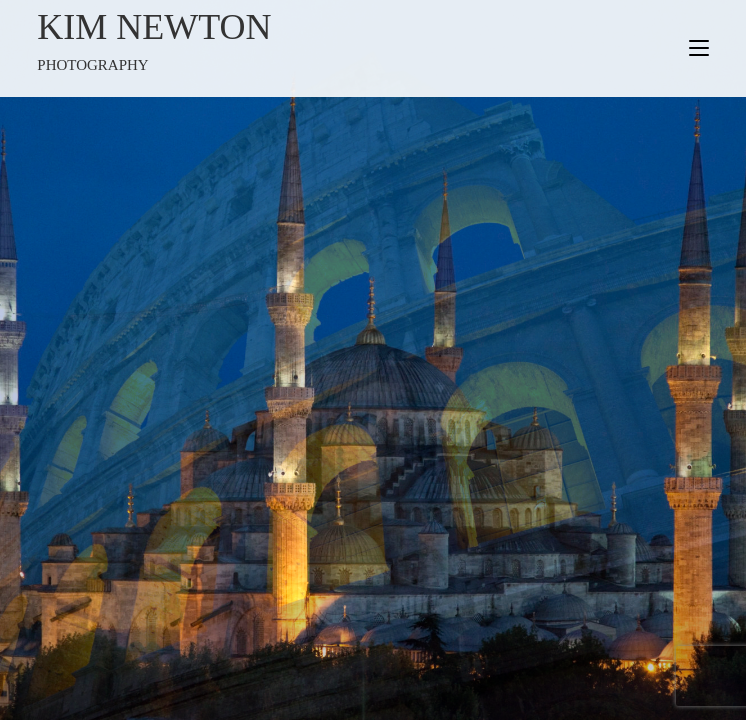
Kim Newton (205, 42)
